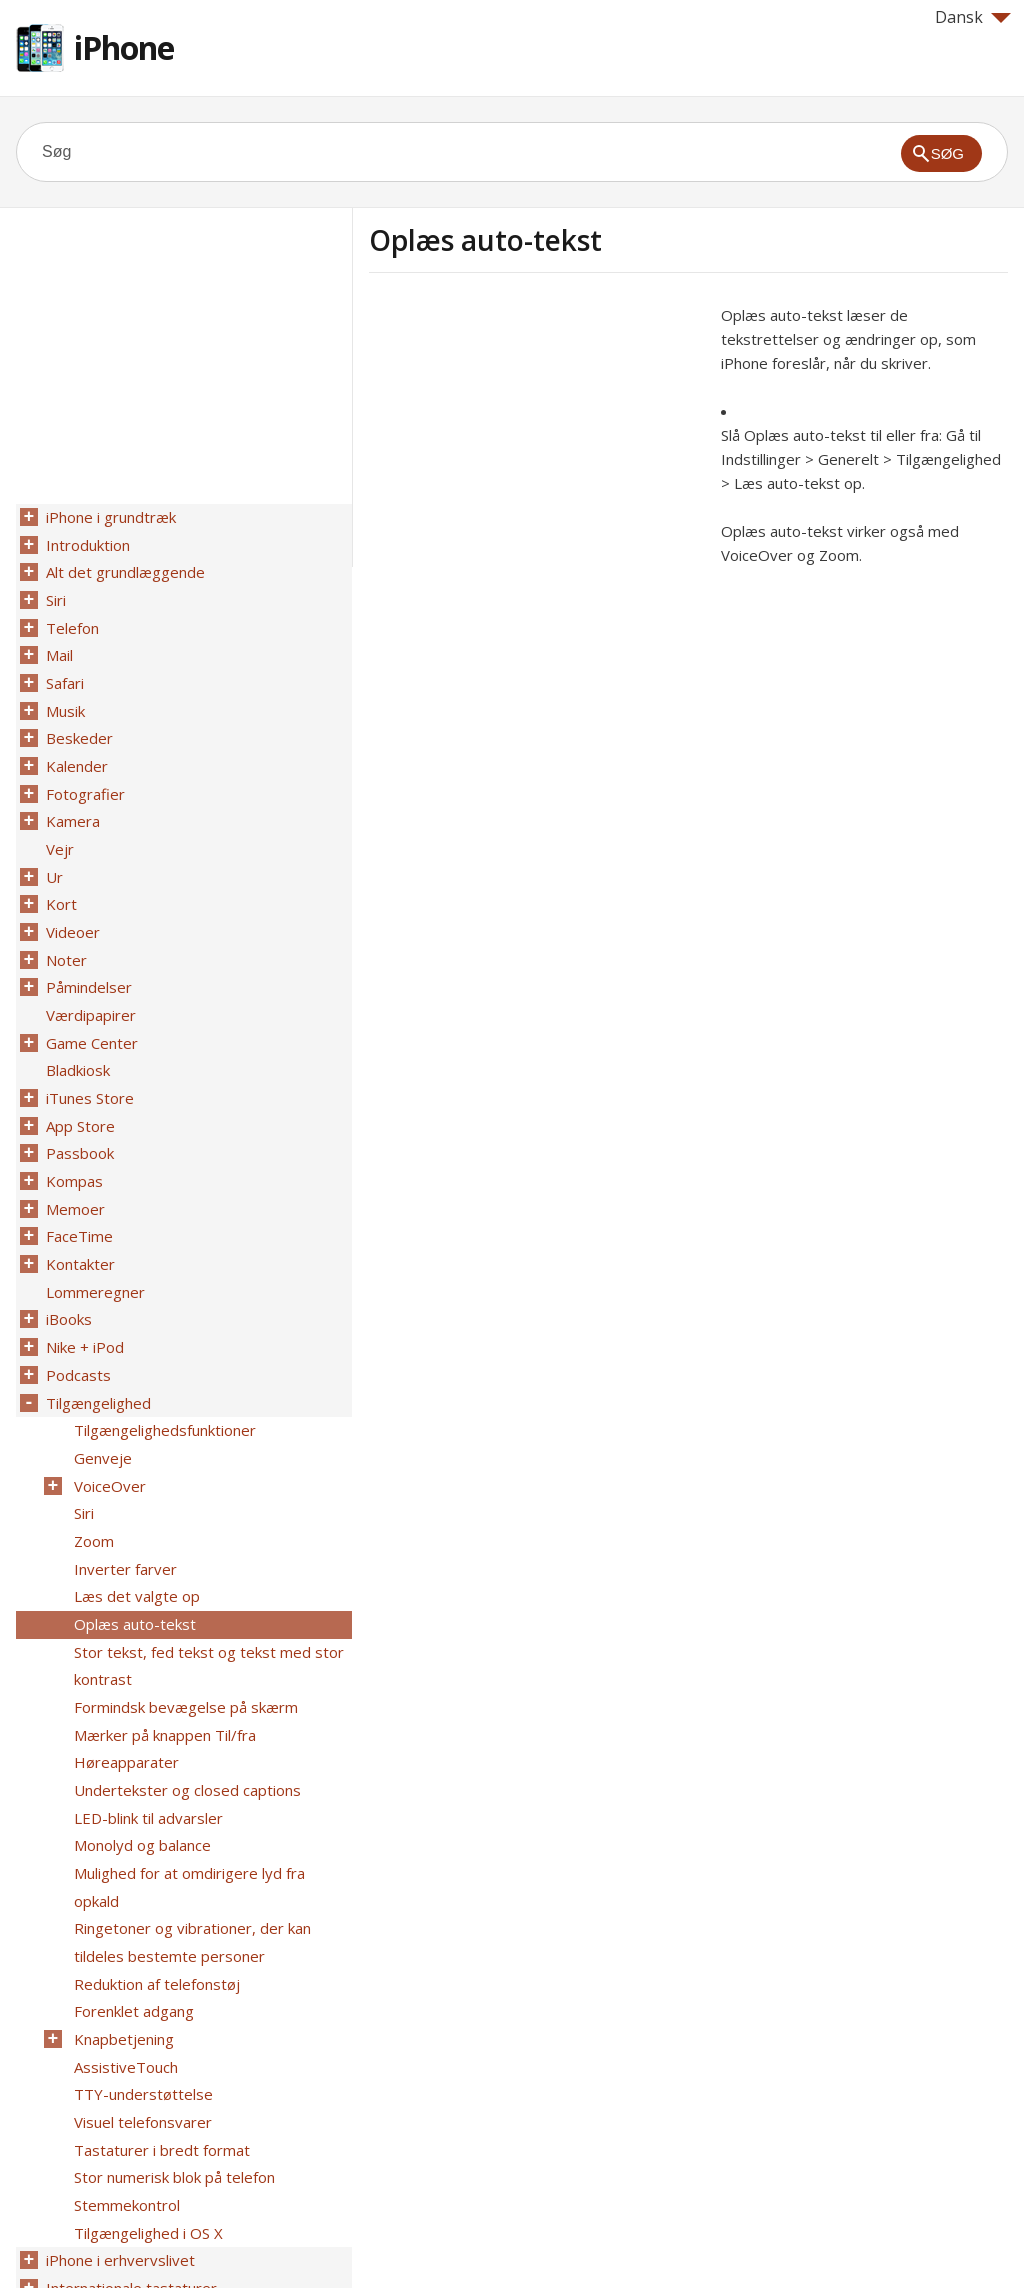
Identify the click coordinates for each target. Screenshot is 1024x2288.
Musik (63, 699)
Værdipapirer (89, 985)
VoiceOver (108, 1427)
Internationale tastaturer (129, 2155)
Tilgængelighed (96, 1349)
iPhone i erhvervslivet (118, 2129)
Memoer (73, 1167)
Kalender (75, 751)
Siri (54, 595)
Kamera (71, 803)
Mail (57, 647)
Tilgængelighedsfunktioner (163, 1375)
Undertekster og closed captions (185, 1713)
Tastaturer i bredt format (160, 2025)
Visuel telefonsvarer (141, 1999)
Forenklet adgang (132, 1895)
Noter (64, 933)
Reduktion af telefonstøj (155, 1869)
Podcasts (76, 1323)
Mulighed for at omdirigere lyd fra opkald (212, 1791)
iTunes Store (88, 1063)
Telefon (70, 621)
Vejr (58, 829)
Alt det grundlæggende (123, 569)
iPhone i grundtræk (109, 517)
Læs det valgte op (135, 1531)
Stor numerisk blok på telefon (172, 2051)
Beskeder (77, 725)
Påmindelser (87, 959)
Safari (63, 673)
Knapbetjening (122, 1921)
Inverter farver (123, 1505)
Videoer (71, 907)
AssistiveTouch (124, 1947)
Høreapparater (124, 1687)
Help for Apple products (88, 2240)
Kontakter (78, 1219)
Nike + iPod (83, 1297)
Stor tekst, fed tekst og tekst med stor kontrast (207, 1596)
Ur (52, 855)
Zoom (92, 1479)
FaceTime (77, 1193)
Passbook (78, 1115)
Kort (59, 881)
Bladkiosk (76, 1037)
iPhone (124, 47)
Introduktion (86, 543)
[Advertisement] (537, 443)
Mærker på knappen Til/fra (163, 1661)
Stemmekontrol (125, 2077)
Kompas (72, 1141)
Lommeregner (93, 1245)
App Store (78, 1089)
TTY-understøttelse (141, 1973)
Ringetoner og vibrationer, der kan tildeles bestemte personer (190, 1830)
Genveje (101, 1401)
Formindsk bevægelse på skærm (184, 1635)
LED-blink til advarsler (146, 1739)
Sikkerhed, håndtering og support (158, 2181)
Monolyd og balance (140, 1765)
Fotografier (83, 777)
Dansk (973, 17)
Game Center (90, 1011)
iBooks (67, 1271)
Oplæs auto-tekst (133, 1557)
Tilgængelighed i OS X (146, 2103)
